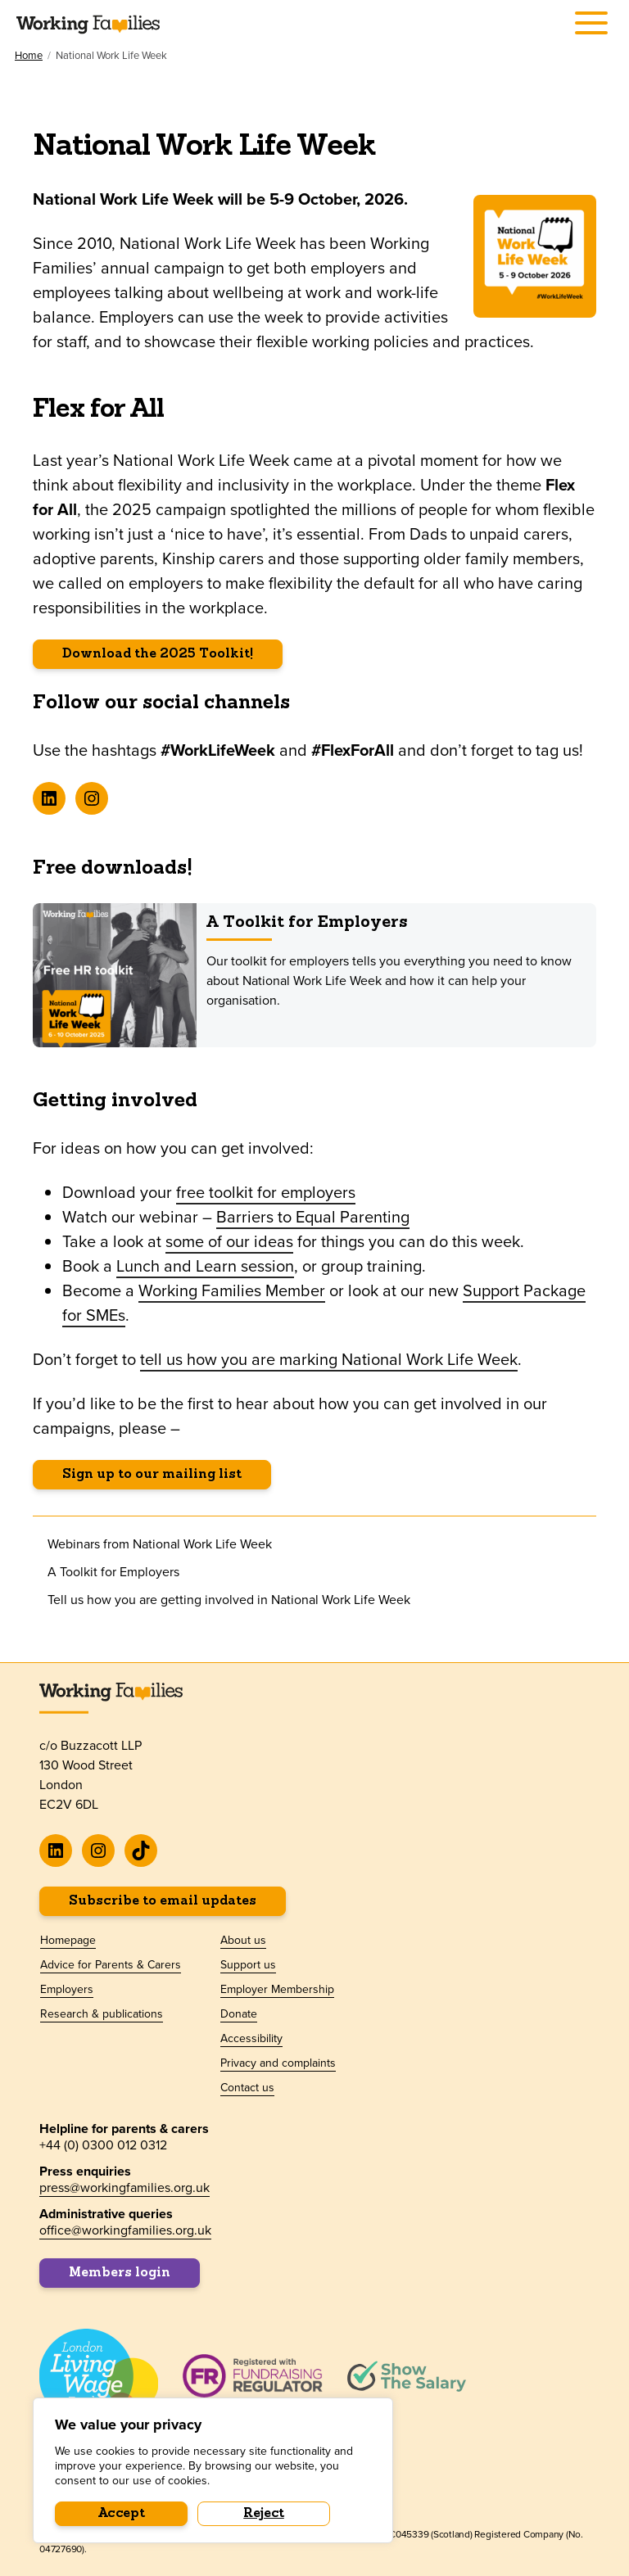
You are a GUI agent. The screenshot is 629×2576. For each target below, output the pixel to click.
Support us (248, 1965)
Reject (263, 2513)
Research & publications (101, 2014)
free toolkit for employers (265, 1192)
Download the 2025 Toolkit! (157, 654)
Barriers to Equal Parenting (313, 1216)
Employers (66, 1990)
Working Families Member (231, 1290)
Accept (121, 2513)
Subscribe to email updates (162, 1901)
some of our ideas (229, 1241)
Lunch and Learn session (205, 1266)
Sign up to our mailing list (152, 1474)
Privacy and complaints (278, 2063)
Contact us (247, 2088)
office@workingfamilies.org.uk (125, 2230)
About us (243, 1940)
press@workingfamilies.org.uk (124, 2187)
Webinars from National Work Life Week (160, 1543)
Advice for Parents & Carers (110, 1965)
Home (29, 56)
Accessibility (251, 2039)
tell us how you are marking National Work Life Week (329, 1359)
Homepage (68, 1940)
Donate (238, 2014)
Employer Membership (277, 1990)
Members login (119, 2273)
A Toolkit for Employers (306, 923)
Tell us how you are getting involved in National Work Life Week (229, 1599)
